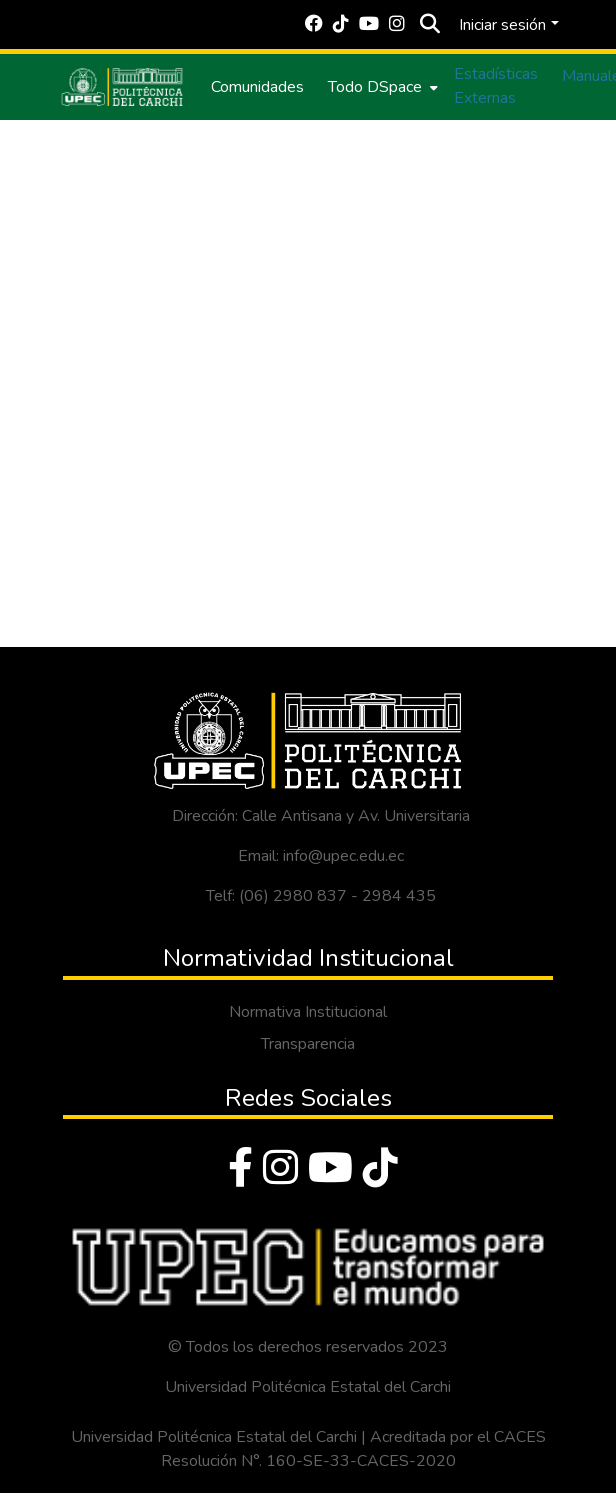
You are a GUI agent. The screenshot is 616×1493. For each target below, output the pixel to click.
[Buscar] (429, 25)
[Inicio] (122, 87)
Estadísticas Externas (496, 86)
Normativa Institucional (308, 1012)
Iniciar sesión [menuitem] (502, 25)
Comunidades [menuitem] (257, 87)
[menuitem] (381, 87)
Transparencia (308, 1044)
